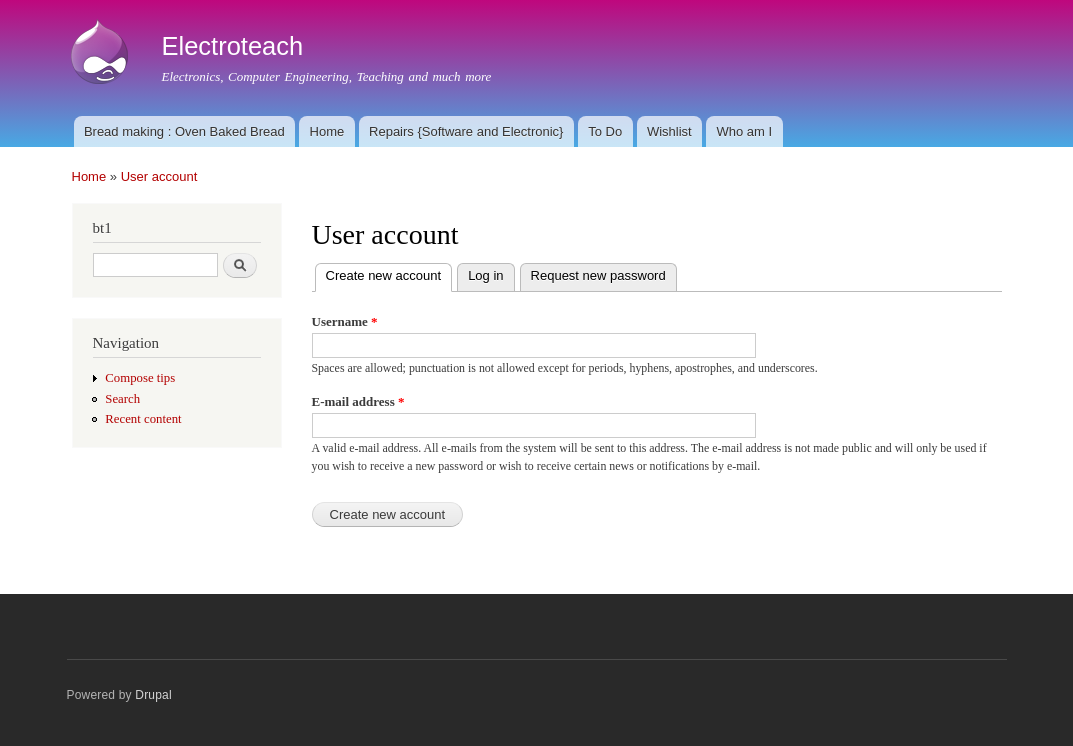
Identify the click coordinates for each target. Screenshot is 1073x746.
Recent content (143, 419)
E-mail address (358, 401)
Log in (485, 275)
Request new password (598, 275)
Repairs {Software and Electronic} (466, 131)
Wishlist (669, 131)
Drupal (153, 695)
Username (345, 321)
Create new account (389, 273)
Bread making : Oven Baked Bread (184, 131)
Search (122, 399)
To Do (605, 131)
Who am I (745, 131)
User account (159, 176)
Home (327, 131)
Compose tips (140, 378)
